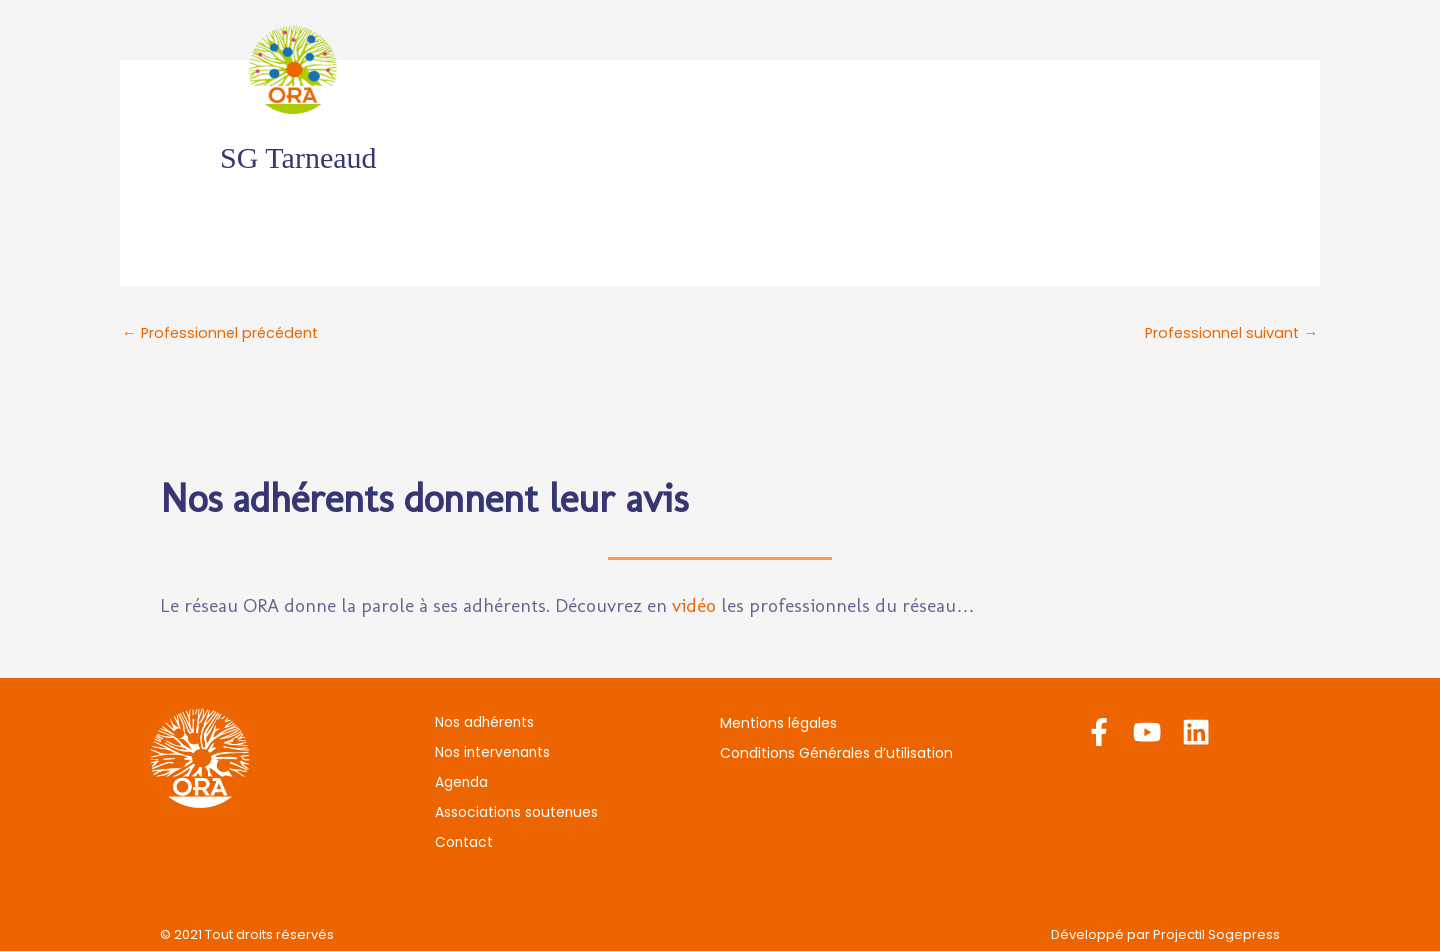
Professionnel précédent (223, 333)
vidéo (694, 606)
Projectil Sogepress (1216, 935)
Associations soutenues (997, 69)
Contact (1165, 69)
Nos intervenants (691, 69)
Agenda (830, 69)
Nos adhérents (524, 69)
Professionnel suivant (1229, 333)
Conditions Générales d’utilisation (836, 754)
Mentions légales (778, 724)
